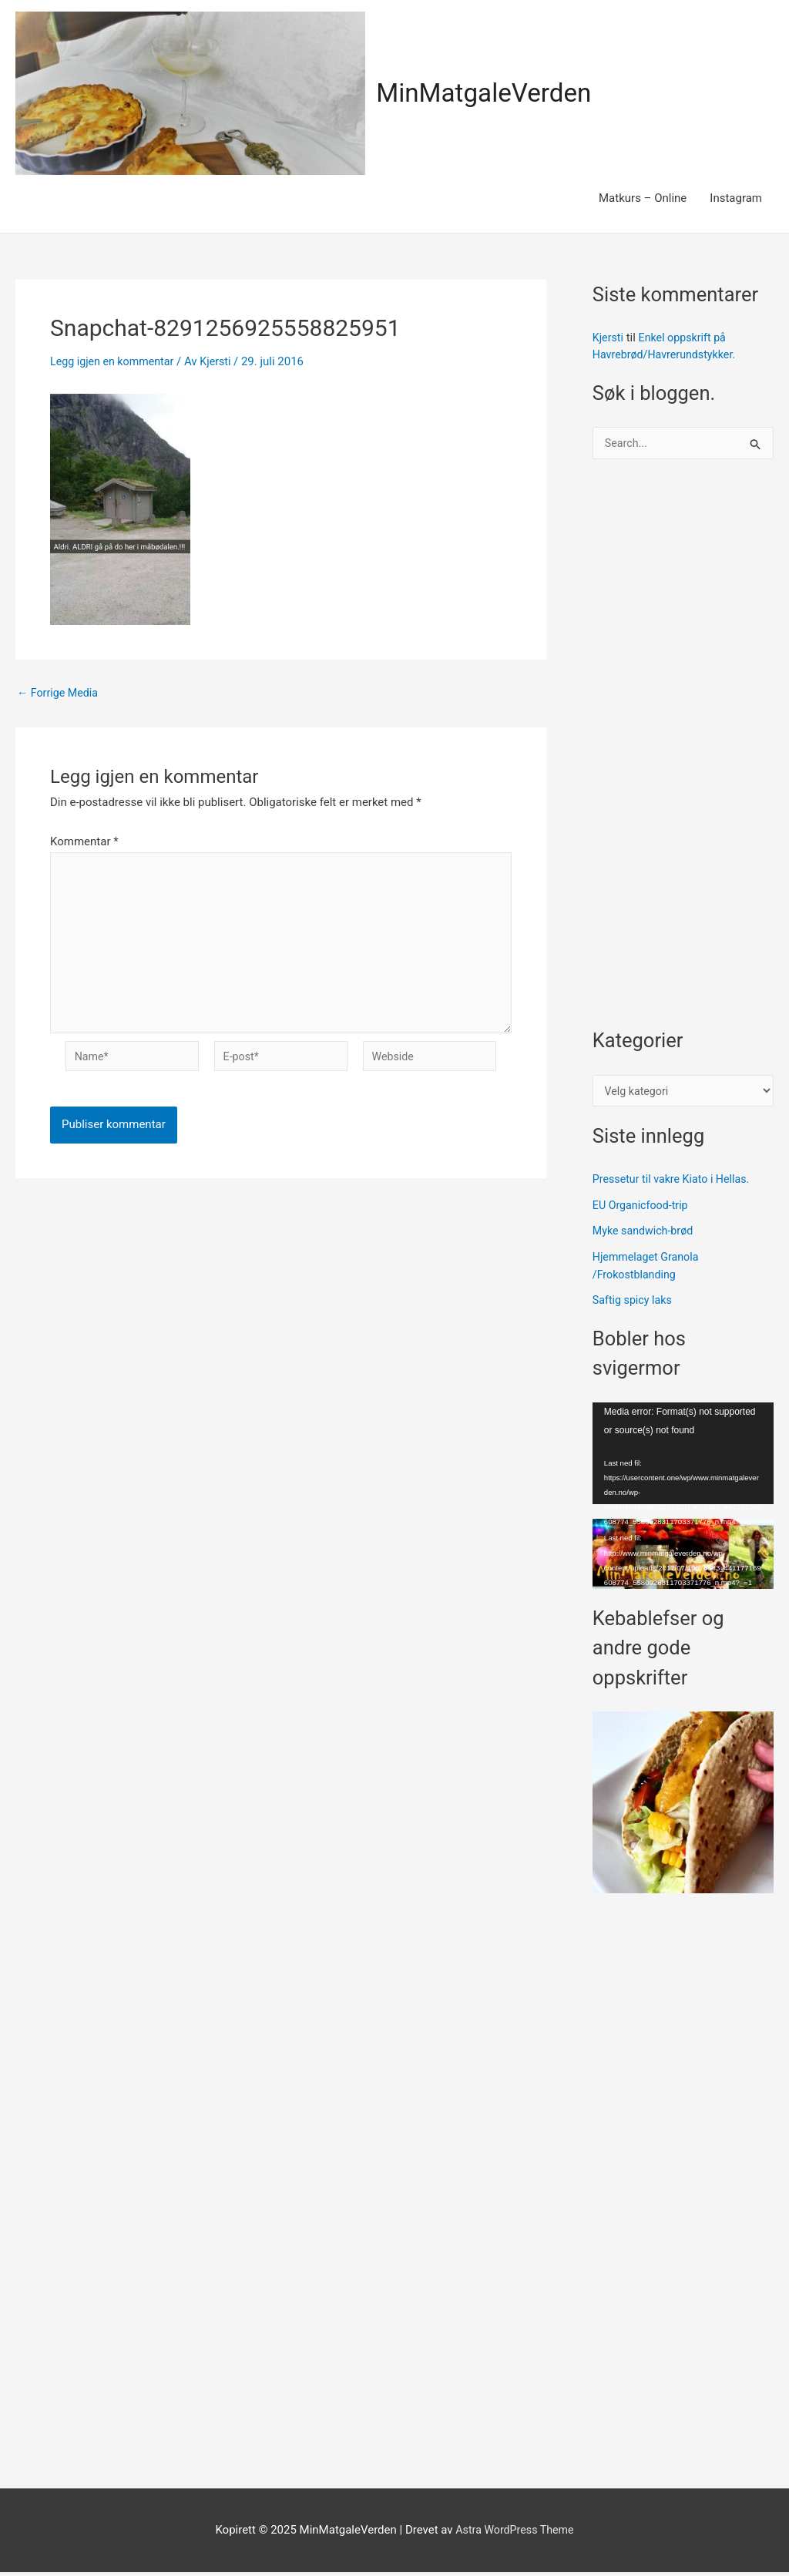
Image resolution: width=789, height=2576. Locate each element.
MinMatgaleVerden (490, 93)
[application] (683, 1457)
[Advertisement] (683, 753)
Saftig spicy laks (635, 1305)
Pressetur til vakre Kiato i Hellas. (675, 1183)
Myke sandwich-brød (646, 1235)
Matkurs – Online (643, 198)
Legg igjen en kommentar (115, 361)
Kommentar (84, 841)
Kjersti (609, 337)
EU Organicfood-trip (643, 1209)
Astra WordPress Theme (514, 2534)
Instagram (736, 198)
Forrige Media (59, 693)
